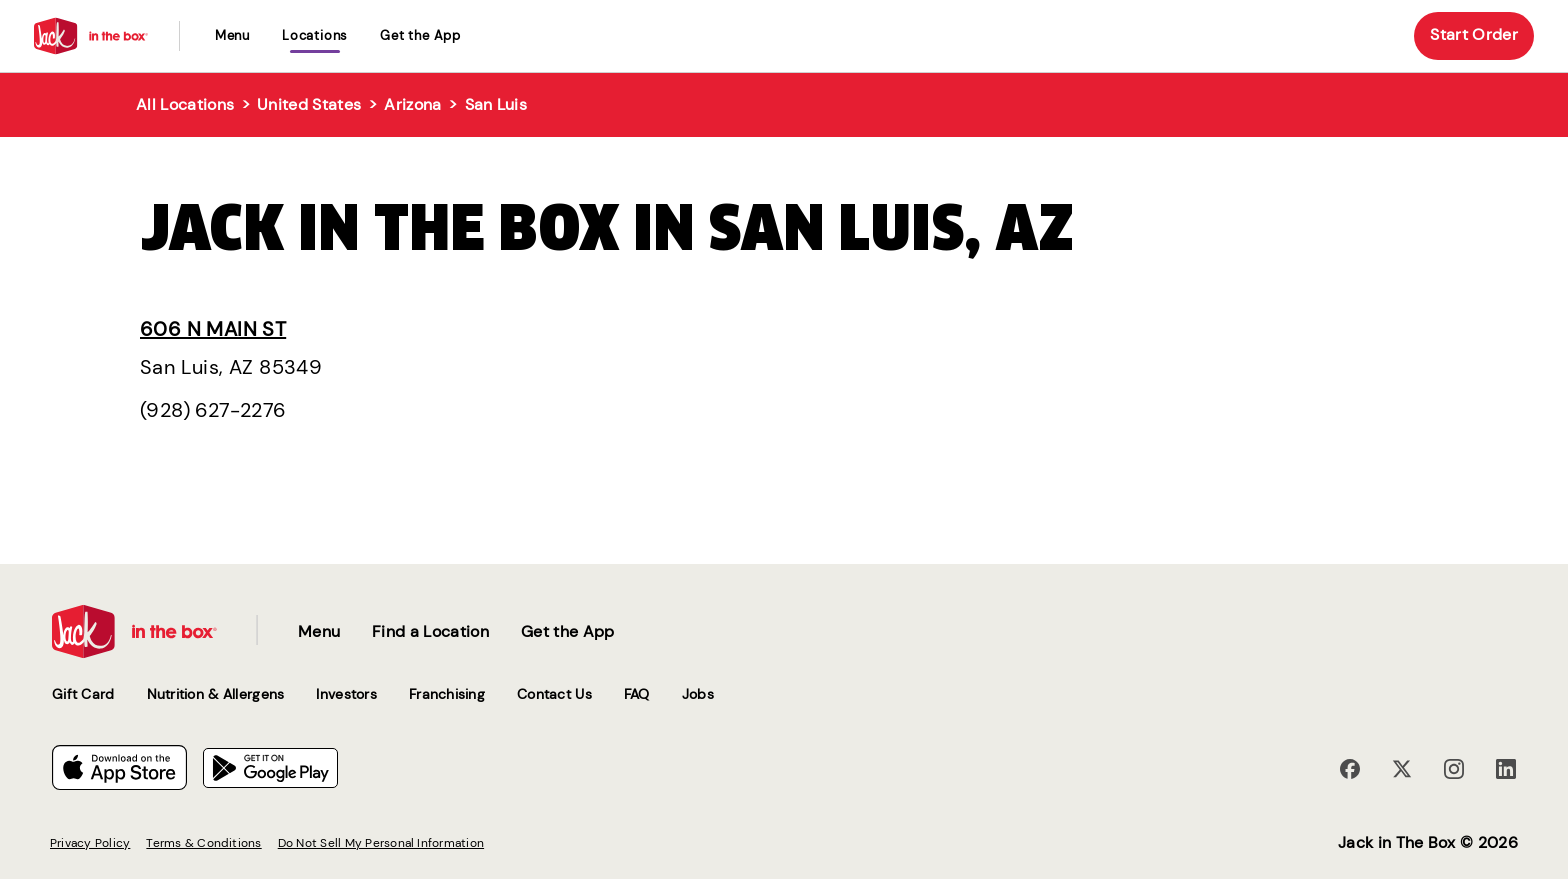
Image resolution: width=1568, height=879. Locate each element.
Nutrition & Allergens (216, 694)
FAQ (637, 694)
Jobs (698, 694)
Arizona (412, 104)
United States (309, 104)
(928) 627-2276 (213, 410)
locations (315, 35)
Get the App (420, 35)
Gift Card (83, 694)
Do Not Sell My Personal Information (381, 843)
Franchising (447, 694)
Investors (346, 694)
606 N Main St (213, 329)
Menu (232, 35)
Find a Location (430, 631)
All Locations (185, 104)
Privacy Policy (90, 843)
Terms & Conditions (203, 843)
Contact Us (554, 694)
